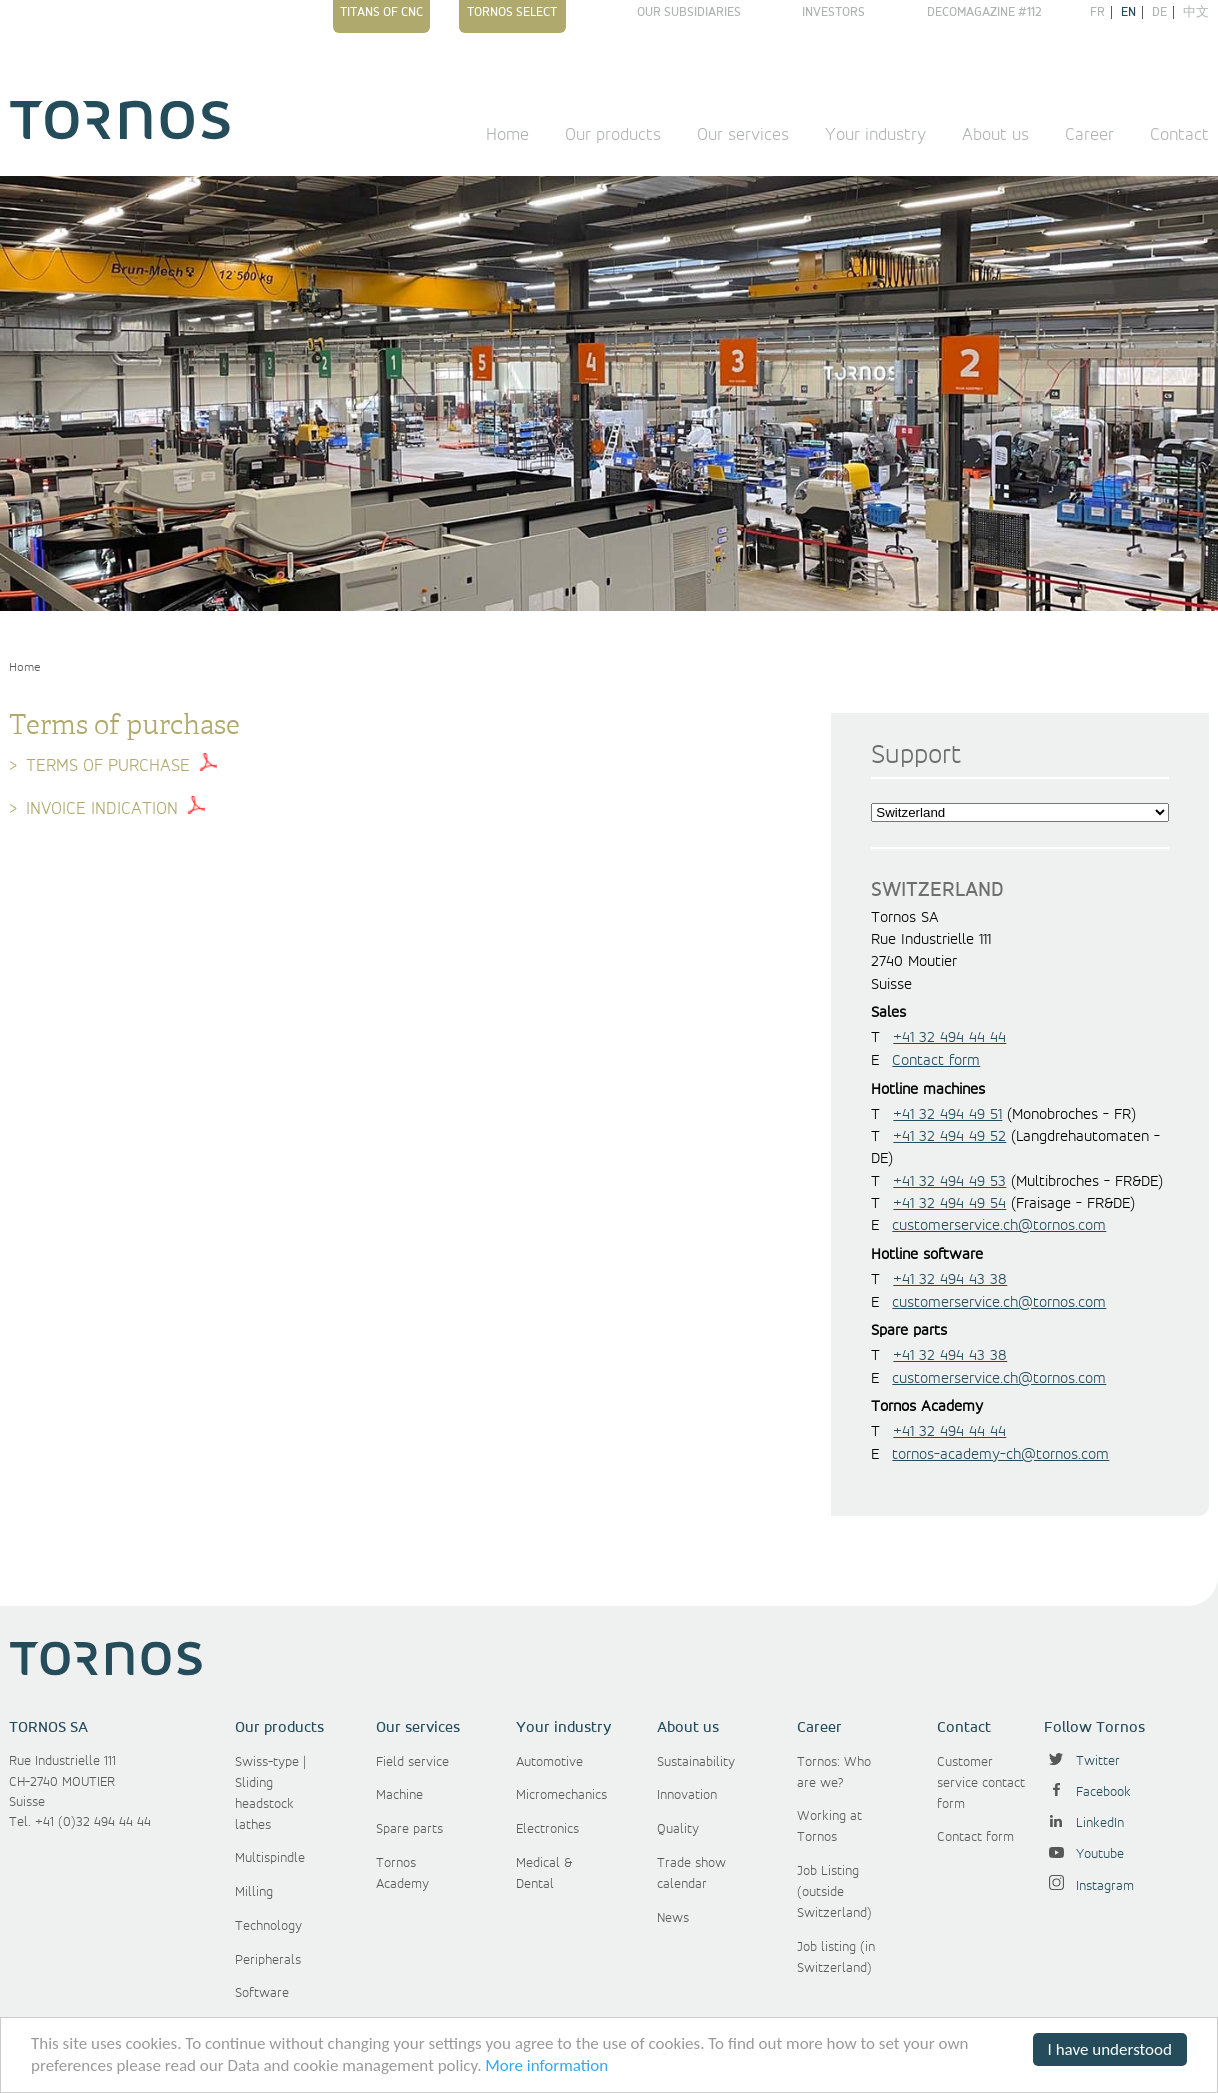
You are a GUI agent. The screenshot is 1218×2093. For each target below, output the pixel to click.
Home (507, 135)
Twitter (1082, 1761)
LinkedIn (1084, 1823)
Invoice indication (102, 809)
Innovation (687, 1795)
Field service (412, 1762)
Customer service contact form (981, 1783)
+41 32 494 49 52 (949, 1137)
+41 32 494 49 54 (949, 1204)
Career (1089, 135)
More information (546, 2066)
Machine (399, 1795)
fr (1097, 12)
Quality (678, 1829)
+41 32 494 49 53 (949, 1182)
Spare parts (409, 1829)
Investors (833, 12)
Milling (254, 1892)
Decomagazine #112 (984, 12)
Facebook (1087, 1792)
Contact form (936, 1061)
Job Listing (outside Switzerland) (834, 1892)
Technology (268, 1926)
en (1128, 12)
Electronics (547, 1829)
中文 (1196, 12)
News (673, 1918)
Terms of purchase (108, 766)
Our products (613, 135)
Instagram (1089, 1886)
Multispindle (270, 1858)
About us (995, 135)
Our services (743, 135)
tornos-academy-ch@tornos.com (1000, 1455)
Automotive (549, 1762)
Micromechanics (561, 1795)
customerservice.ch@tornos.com (999, 1226)
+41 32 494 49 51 (947, 1115)
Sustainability (696, 1762)
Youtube (1084, 1854)
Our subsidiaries (689, 12)
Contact (1179, 135)
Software (262, 1993)
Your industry (875, 135)
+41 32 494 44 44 (949, 1038)
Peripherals (268, 1960)
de (1159, 12)
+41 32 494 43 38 (950, 1280)
